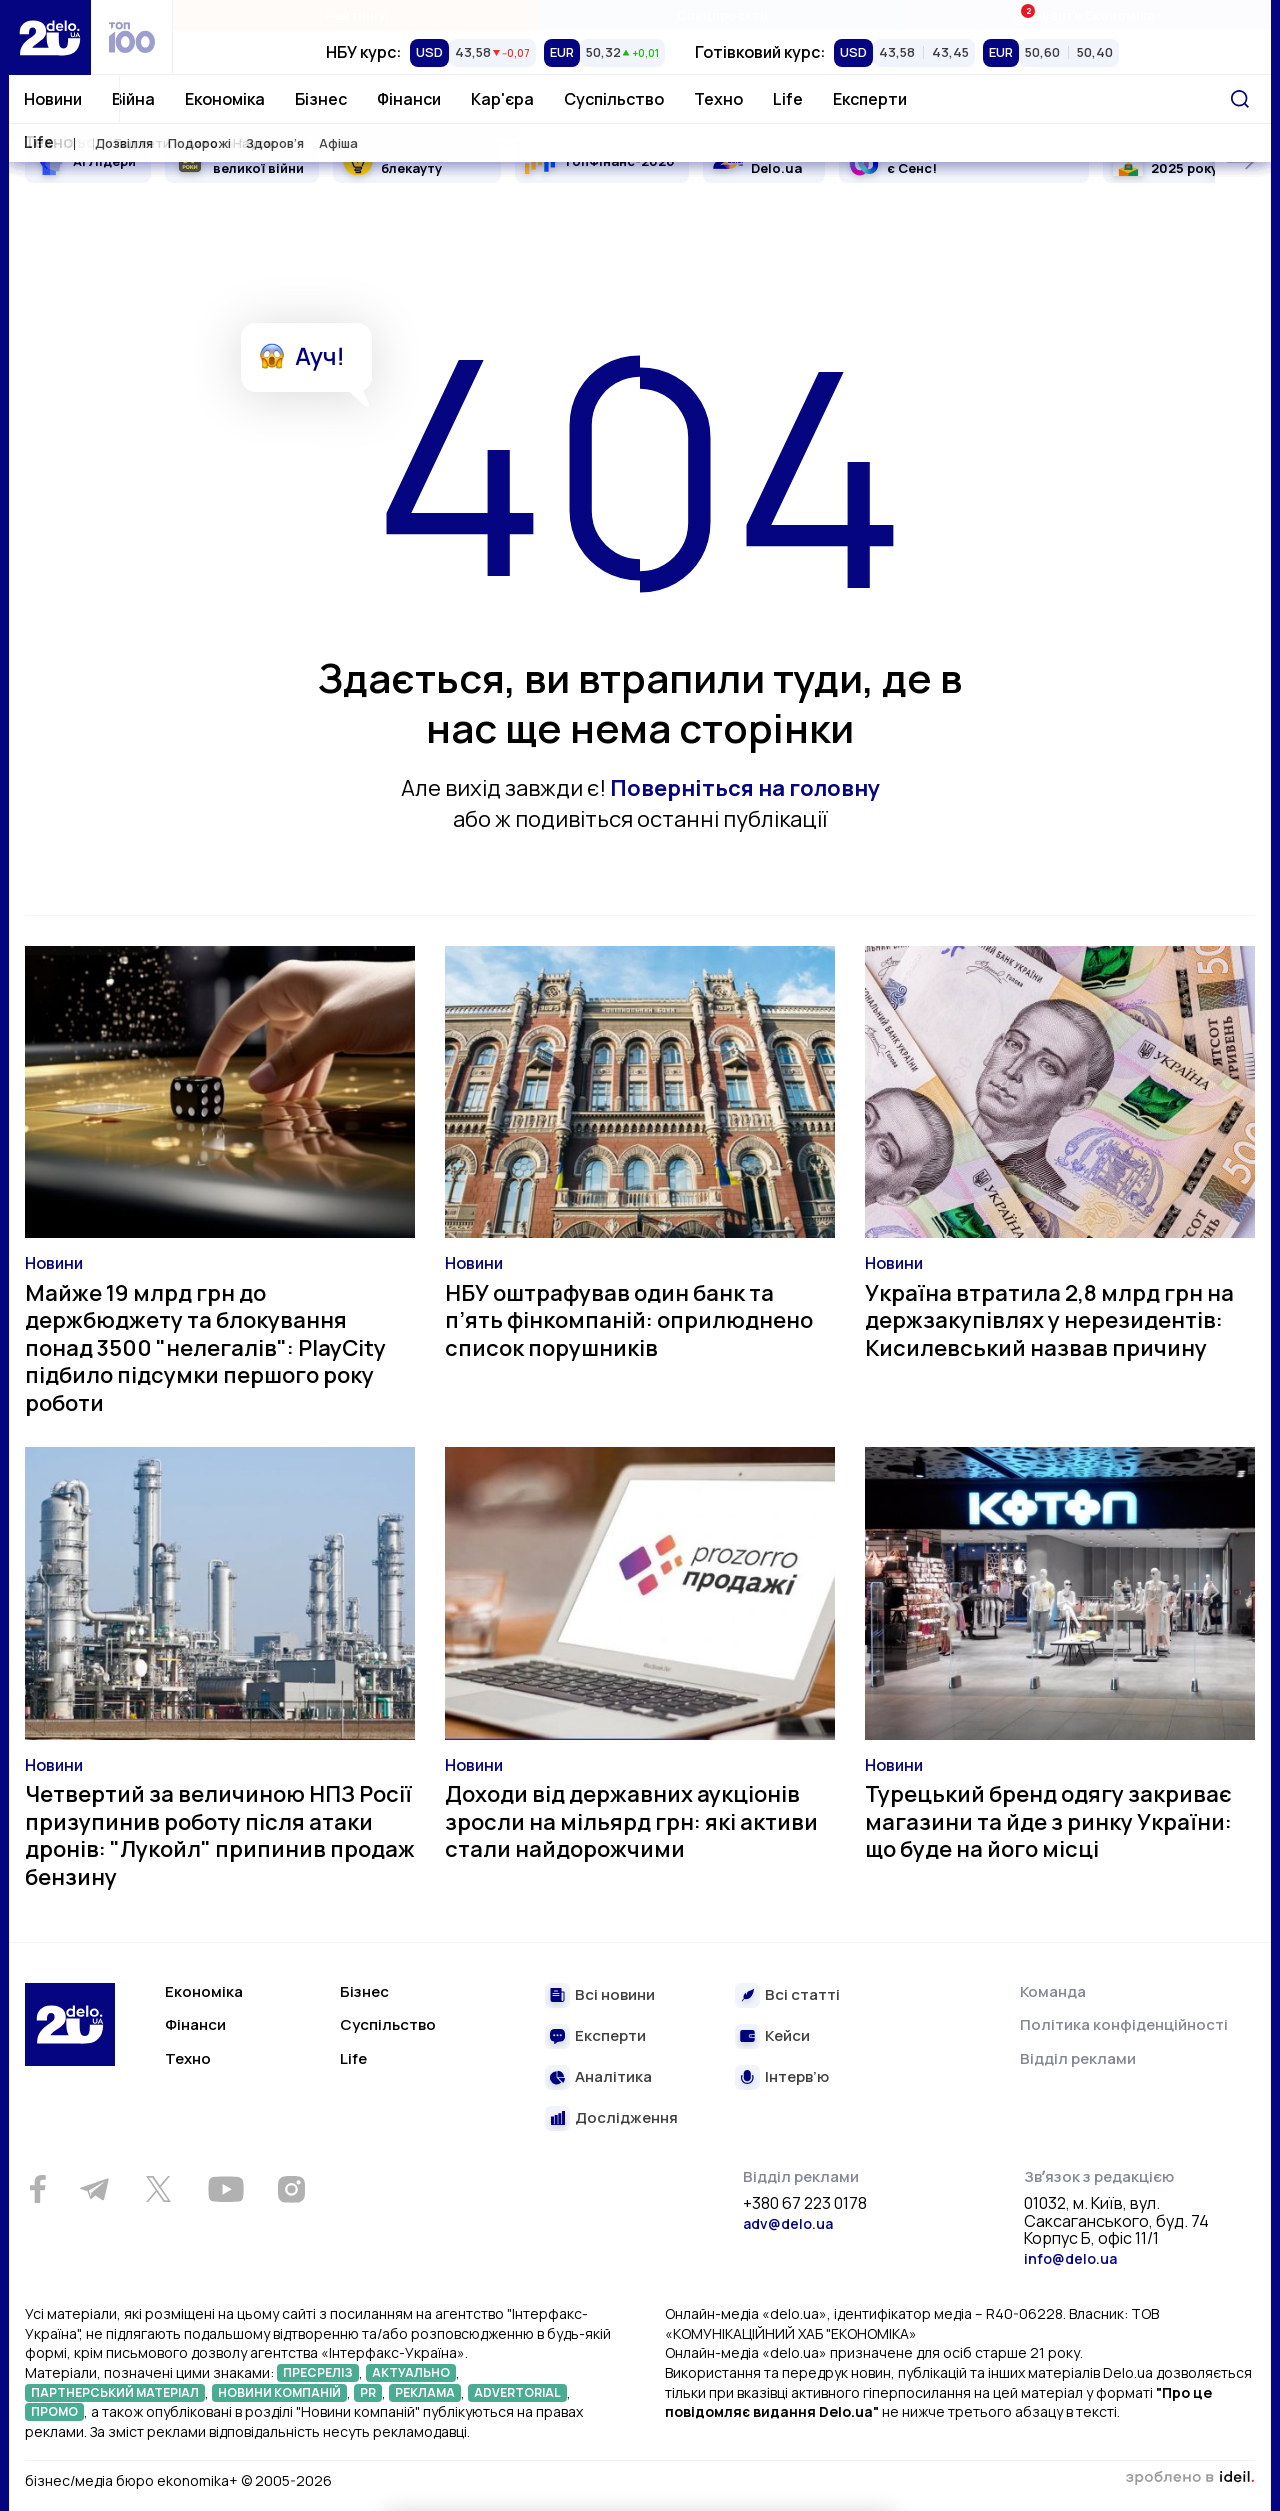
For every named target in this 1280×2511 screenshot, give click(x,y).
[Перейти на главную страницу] (50, 37)
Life (788, 99)
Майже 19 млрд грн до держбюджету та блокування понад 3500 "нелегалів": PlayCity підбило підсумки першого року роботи (205, 1348)
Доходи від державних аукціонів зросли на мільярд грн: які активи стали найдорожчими (631, 1821)
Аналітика (613, 2077)
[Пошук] (1240, 99)
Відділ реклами (1078, 2058)
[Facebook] (37, 2189)
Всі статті (802, 1995)
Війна (133, 99)
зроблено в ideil (1190, 2478)
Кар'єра (502, 99)
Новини (53, 99)
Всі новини (615, 1995)
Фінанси (409, 99)
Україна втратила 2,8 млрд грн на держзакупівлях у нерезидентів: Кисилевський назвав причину (1049, 1320)
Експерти (870, 99)
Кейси (787, 2036)
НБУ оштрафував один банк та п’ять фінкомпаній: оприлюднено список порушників (629, 1320)
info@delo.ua (1070, 2258)
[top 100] (132, 37)
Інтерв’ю (797, 2077)
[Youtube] (225, 2189)
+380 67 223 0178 (805, 2204)
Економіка (225, 99)
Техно (718, 99)
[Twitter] (158, 2189)
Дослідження (626, 2118)
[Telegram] (94, 2189)
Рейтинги (356, 15)
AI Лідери (104, 161)
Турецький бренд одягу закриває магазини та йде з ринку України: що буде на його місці (1048, 1821)
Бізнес (321, 99)
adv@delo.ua (788, 2223)
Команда (1053, 1991)
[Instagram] (291, 2189)
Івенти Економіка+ (1087, 14)
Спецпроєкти (722, 15)
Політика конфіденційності (1124, 2024)
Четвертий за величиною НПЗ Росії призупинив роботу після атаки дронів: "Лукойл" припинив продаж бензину (220, 1835)
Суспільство (614, 99)
